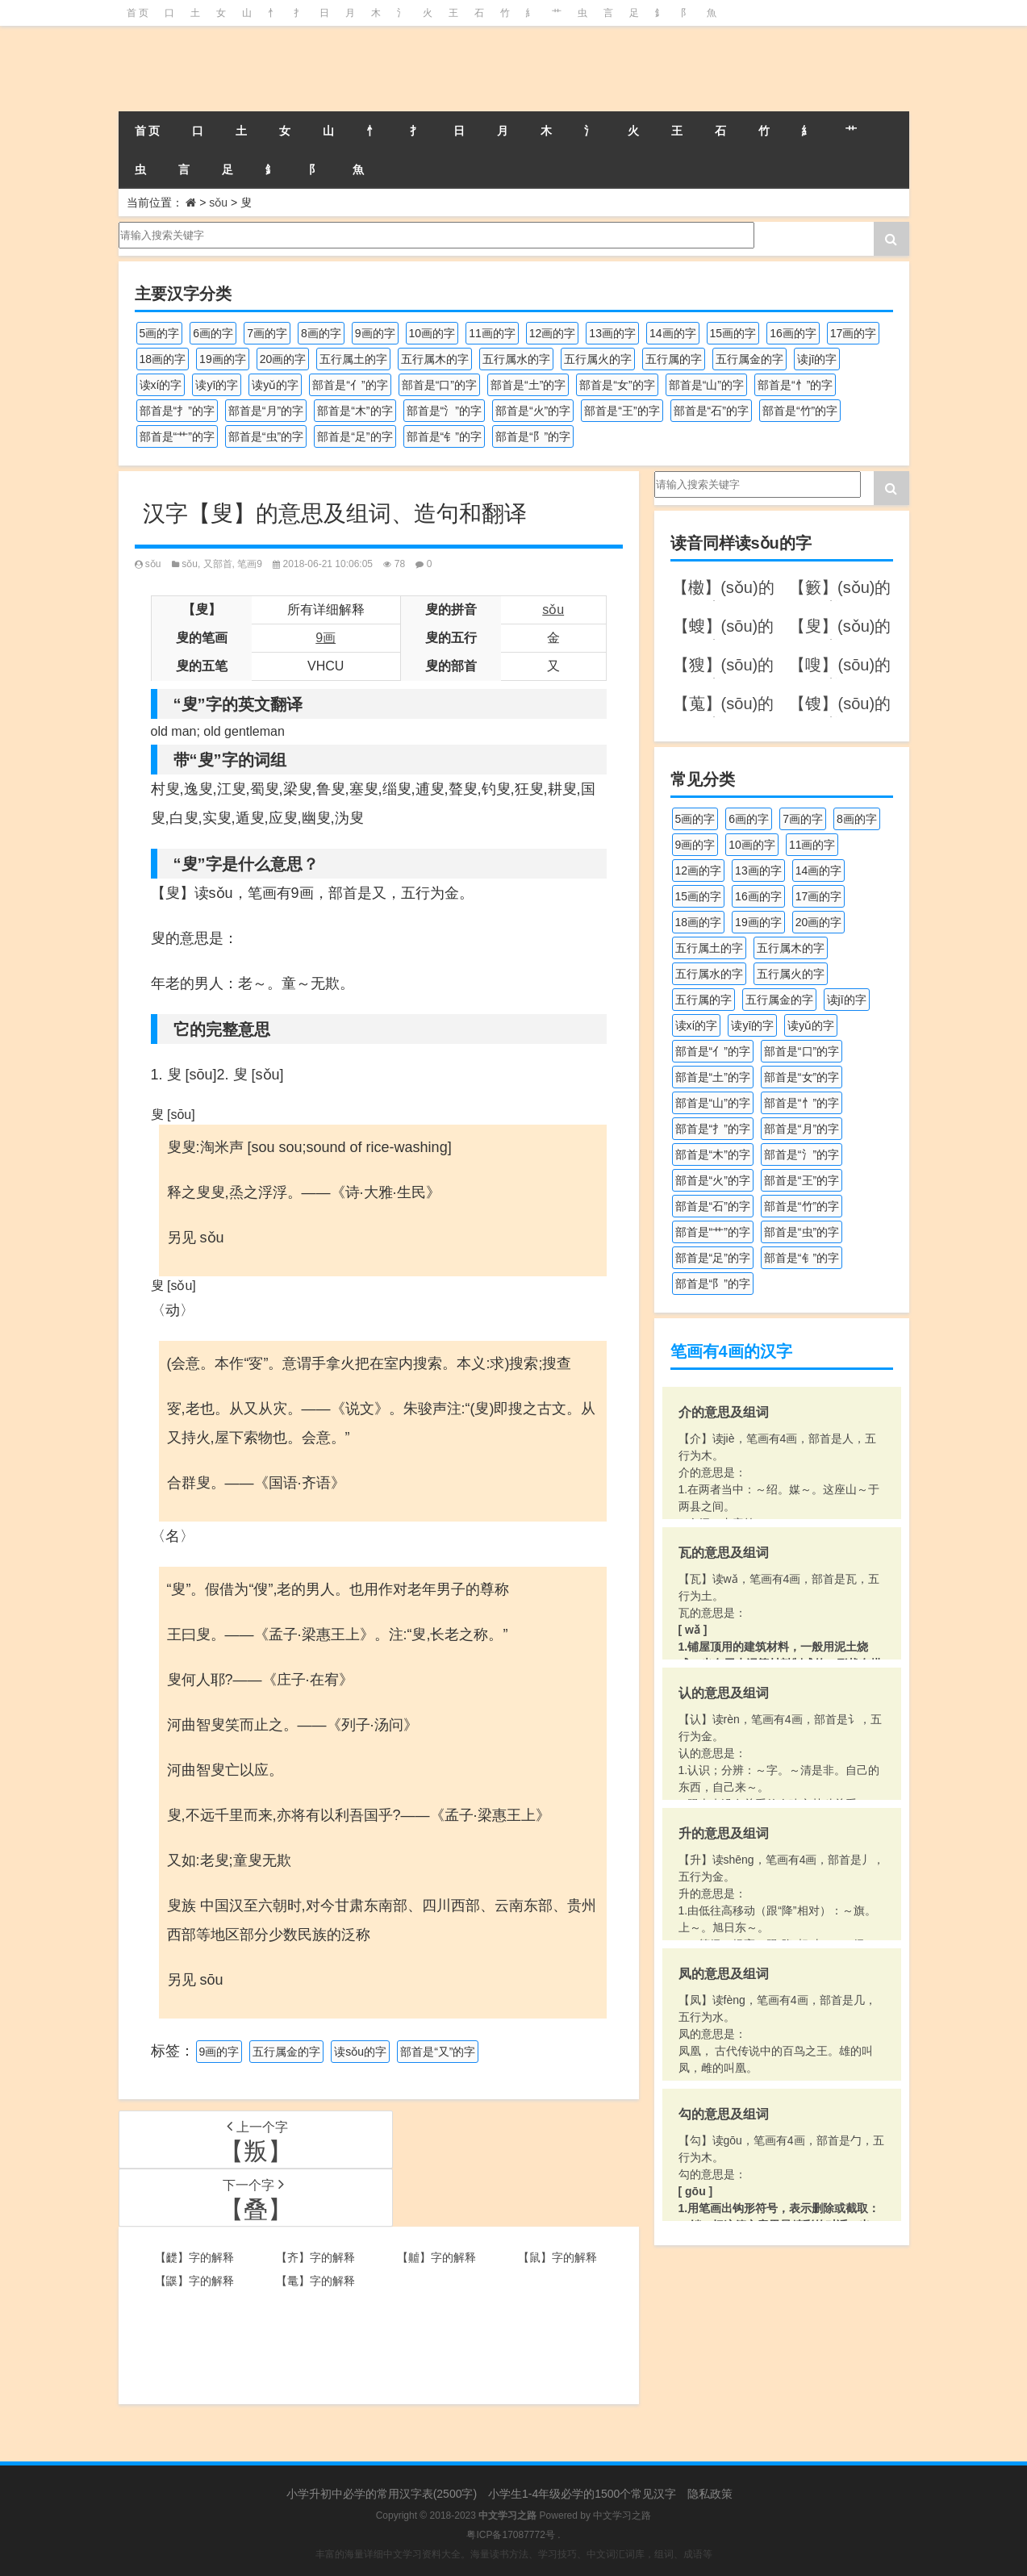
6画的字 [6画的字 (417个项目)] (213, 333)
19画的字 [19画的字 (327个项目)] (222, 359)
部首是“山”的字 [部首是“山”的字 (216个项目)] (706, 384)
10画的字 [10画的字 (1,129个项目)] (432, 333)
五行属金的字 (286, 2051)
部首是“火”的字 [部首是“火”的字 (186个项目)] (532, 410)
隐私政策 (710, 2493)
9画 (325, 638)
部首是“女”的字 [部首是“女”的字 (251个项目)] (616, 384)
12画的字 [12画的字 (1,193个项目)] (552, 333)
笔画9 (249, 564)
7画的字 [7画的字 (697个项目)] (267, 333)
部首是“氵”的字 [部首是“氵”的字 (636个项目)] (444, 410)
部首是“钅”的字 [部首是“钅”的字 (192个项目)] (444, 436)
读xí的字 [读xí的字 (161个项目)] (161, 384)
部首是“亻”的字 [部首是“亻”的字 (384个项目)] (349, 384)
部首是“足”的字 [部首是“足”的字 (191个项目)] (354, 436)
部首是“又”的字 (437, 2051)
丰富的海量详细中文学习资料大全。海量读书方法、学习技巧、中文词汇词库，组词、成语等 (513, 2554)
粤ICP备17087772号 (510, 2535)
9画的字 (219, 2051)
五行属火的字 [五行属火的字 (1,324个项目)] (598, 359)
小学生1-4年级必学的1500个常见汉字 (582, 2493)
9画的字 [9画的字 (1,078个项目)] (375, 333)
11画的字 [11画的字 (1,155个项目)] (492, 333)
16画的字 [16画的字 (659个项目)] (793, 333)
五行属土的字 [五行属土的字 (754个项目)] (353, 359)
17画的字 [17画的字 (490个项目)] (853, 333)
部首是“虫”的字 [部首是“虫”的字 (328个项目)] (265, 436)
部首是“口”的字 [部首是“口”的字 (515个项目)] (439, 384)
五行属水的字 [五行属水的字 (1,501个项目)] (516, 359)
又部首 (217, 564)
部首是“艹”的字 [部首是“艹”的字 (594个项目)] (177, 436)
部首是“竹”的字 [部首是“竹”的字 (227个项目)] (799, 410)
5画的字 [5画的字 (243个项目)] (160, 333)
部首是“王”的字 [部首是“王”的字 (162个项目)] (621, 410)
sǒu (218, 202)
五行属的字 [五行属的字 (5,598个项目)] (673, 359)
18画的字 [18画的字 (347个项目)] (163, 359)
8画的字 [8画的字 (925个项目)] (321, 333)
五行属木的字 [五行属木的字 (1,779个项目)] (435, 359)
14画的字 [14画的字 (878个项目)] (672, 333)
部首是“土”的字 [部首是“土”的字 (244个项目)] (528, 384)
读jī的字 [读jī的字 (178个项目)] (817, 359)
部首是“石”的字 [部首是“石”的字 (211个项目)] (711, 410)
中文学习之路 (622, 2515)
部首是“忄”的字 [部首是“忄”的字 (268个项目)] (795, 384)
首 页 (137, 13)
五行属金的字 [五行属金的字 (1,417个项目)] (749, 359)
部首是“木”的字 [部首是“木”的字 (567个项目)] (354, 410)
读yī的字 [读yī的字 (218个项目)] (216, 384)
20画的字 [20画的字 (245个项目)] (283, 359)
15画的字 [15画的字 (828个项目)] (733, 333)
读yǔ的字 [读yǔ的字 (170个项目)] (275, 384)
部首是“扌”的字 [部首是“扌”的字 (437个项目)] (177, 410)
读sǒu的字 (360, 2051)
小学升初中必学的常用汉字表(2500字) (381, 2493)
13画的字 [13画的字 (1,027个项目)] (612, 333)
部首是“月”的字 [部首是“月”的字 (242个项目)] (265, 410)
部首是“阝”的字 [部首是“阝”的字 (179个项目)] (532, 436)
